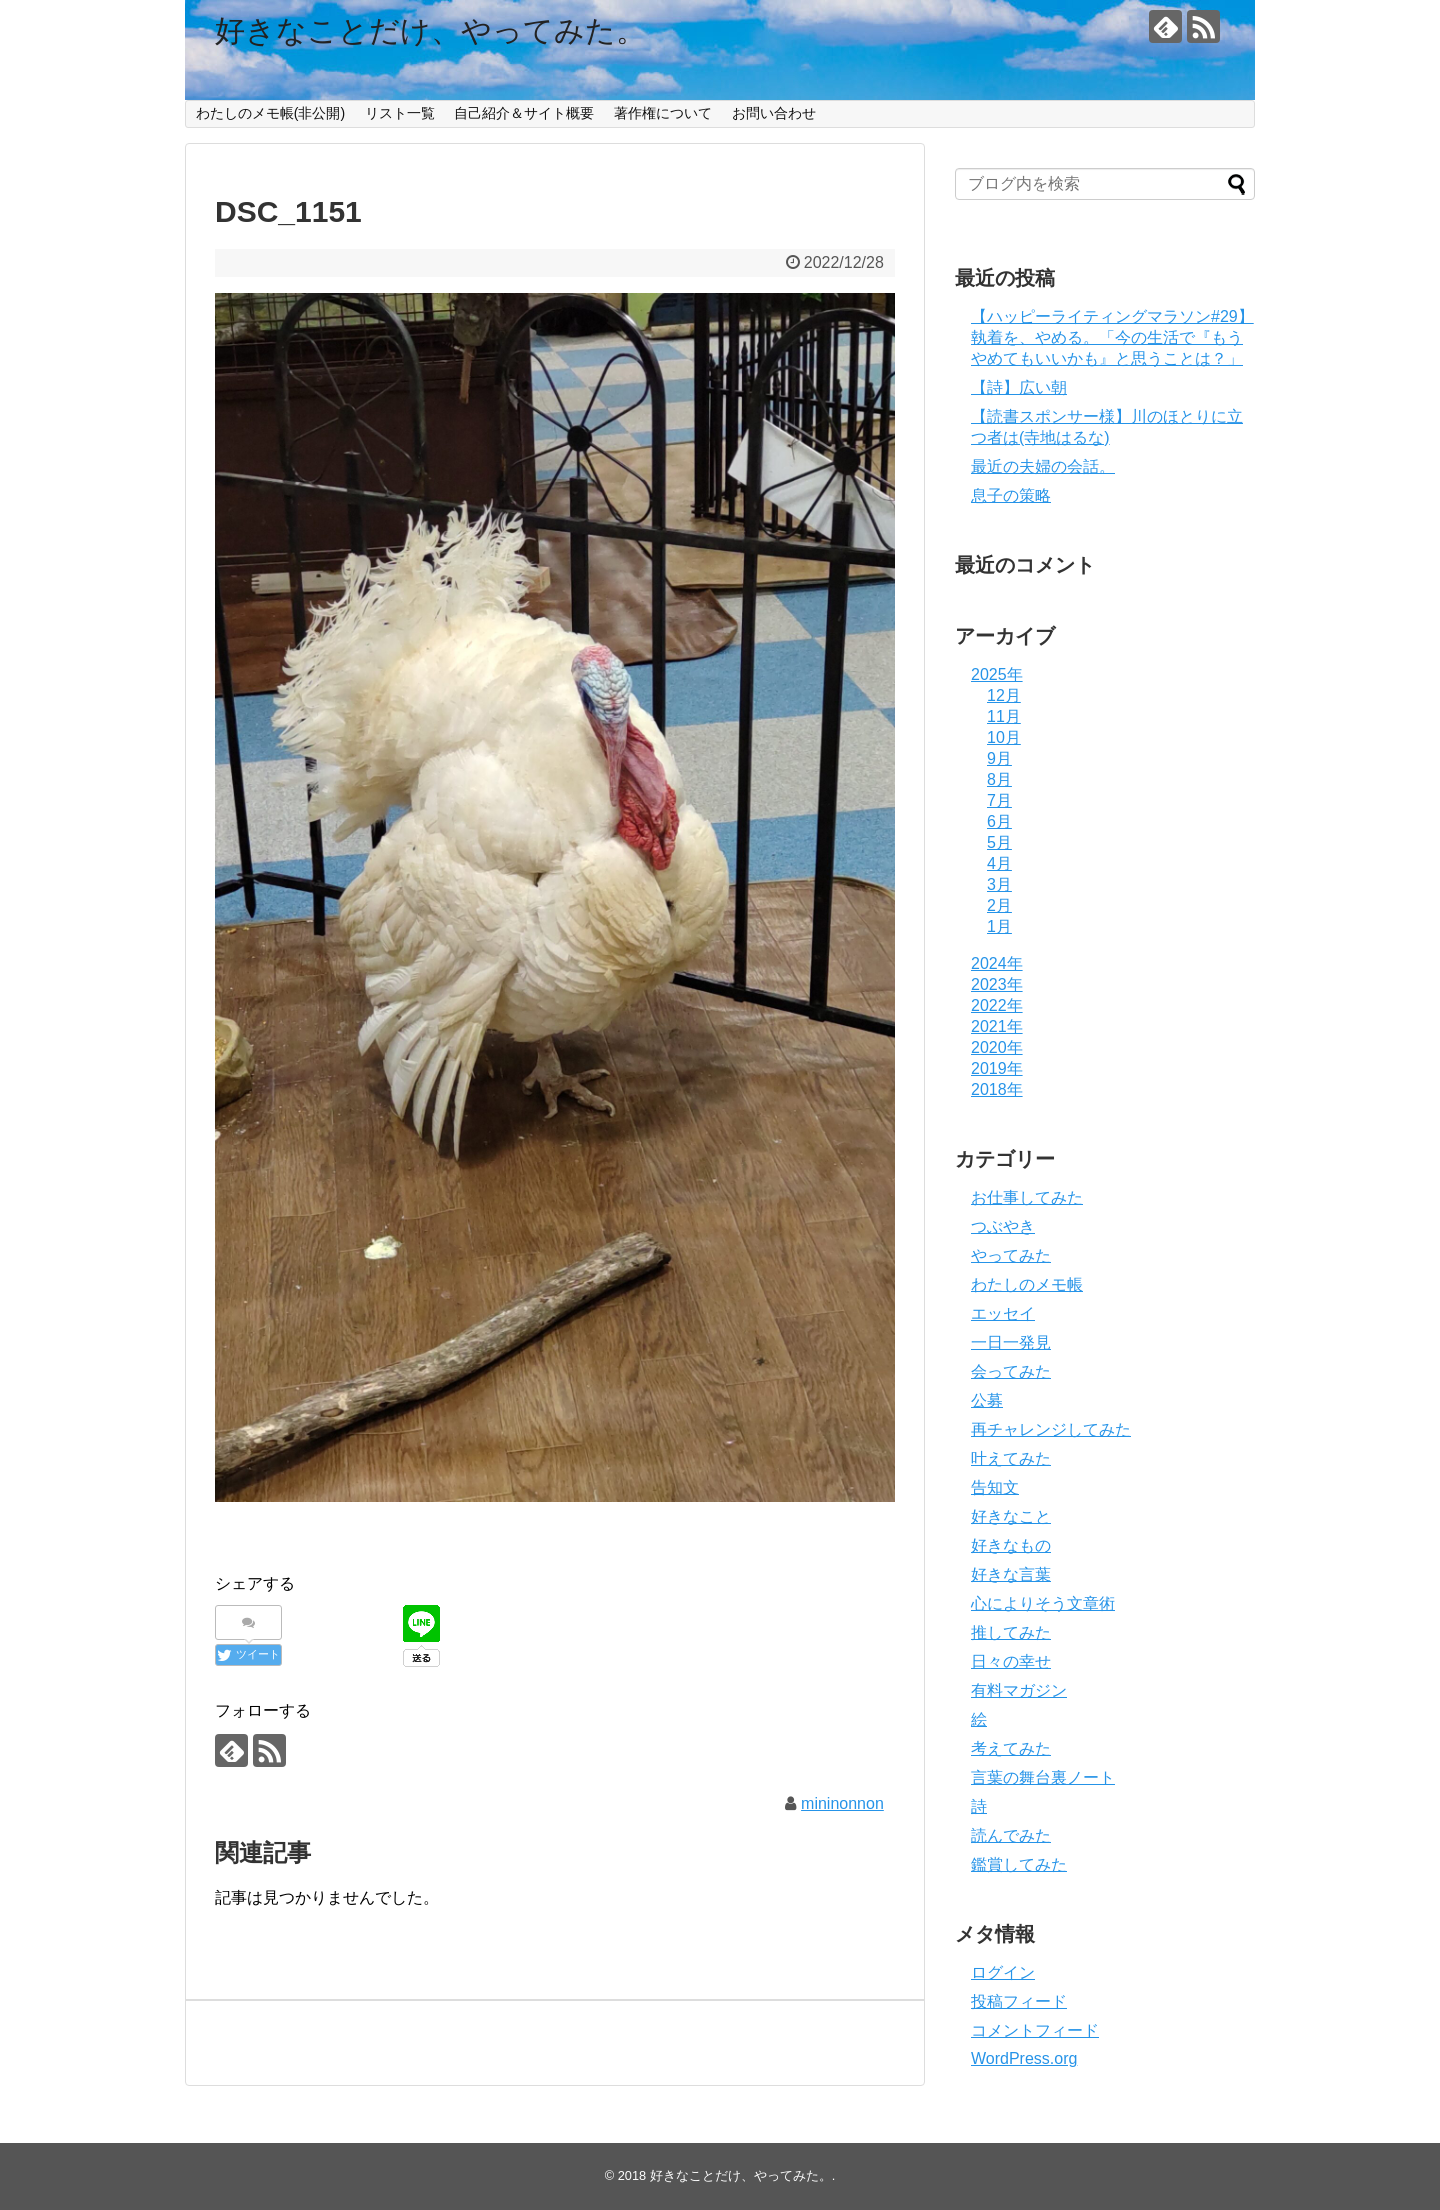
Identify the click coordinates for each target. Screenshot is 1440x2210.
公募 (987, 1400)
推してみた (1011, 1632)
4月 (999, 863)
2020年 (997, 1047)
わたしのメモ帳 (1027, 1284)
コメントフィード (1035, 2030)
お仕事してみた (1027, 1197)
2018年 (997, 1089)
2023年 (997, 984)
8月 (999, 779)
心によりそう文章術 (1043, 1603)
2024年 (997, 963)
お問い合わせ (774, 113)
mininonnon (842, 1803)
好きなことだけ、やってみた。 (430, 30)
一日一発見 (1011, 1342)
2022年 (997, 1005)
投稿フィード (1019, 2001)
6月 (999, 821)
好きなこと (1011, 1516)
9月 (999, 758)
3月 (999, 884)
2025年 (997, 674)
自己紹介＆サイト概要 (524, 113)
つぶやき (1003, 1226)
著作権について (663, 113)
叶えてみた (1011, 1458)
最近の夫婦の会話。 (1043, 466)
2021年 (997, 1026)
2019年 (997, 1068)
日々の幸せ (1011, 1661)
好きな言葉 (1011, 1574)
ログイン (1003, 1972)
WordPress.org (1024, 2058)
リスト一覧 (400, 113)
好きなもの (1011, 1545)
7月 (999, 800)
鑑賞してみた (1019, 1864)
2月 (999, 905)
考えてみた (1011, 1748)
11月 (1004, 716)
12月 (1004, 695)
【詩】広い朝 (1019, 387)
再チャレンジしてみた (1051, 1429)
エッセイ (1003, 1313)
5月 (999, 842)
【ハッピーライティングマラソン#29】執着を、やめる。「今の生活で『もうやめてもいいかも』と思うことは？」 (1112, 337)
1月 (999, 926)
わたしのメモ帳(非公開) (270, 113)
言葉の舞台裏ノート (1043, 1777)
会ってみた (1011, 1371)
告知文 (995, 1487)
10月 (1004, 737)
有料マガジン (1019, 1690)
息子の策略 (1011, 495)
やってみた (1011, 1255)
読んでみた (1011, 1835)
